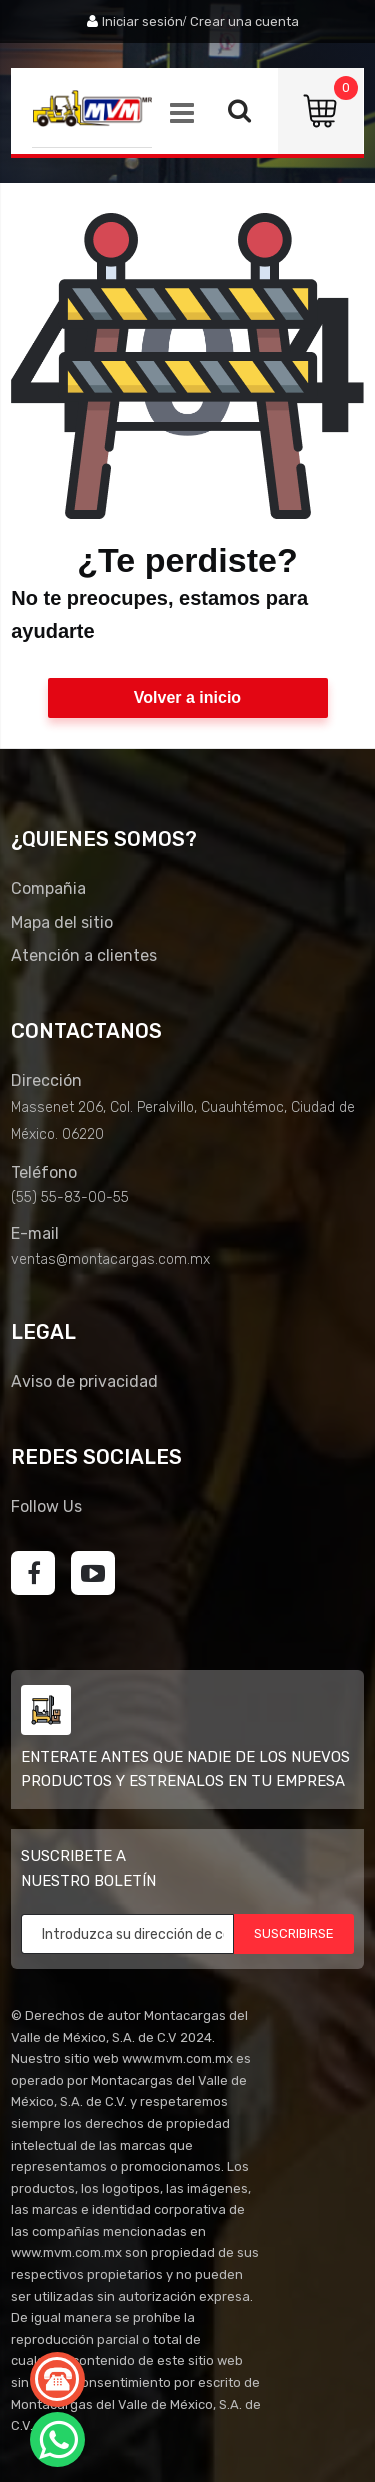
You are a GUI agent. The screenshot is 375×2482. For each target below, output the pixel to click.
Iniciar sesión (142, 21)
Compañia (48, 888)
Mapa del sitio (62, 922)
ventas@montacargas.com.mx (110, 1259)
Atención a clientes (84, 955)
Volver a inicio (187, 697)
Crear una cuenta (244, 21)
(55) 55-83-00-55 (70, 1197)
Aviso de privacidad (84, 1381)
